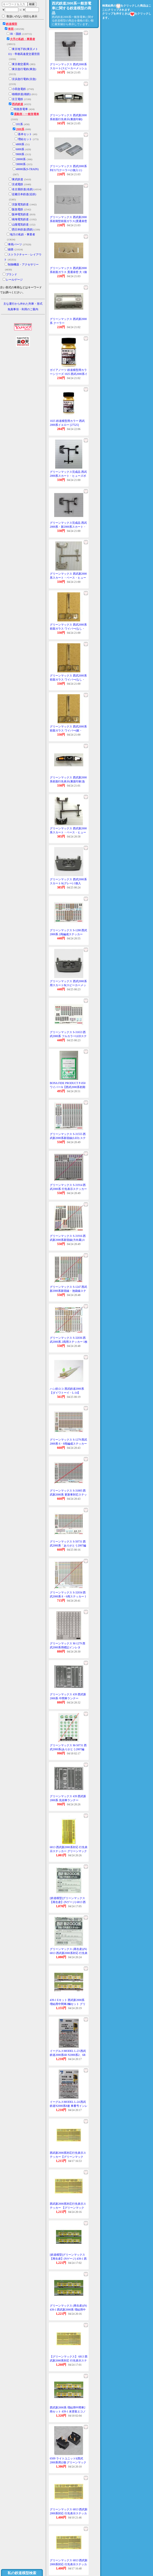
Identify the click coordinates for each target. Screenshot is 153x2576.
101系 (19, 124)
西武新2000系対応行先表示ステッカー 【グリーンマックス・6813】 (68, 2207)
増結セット (25, 139)
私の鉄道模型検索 (22, 2573)
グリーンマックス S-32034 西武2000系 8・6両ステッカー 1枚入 (68, 1596)
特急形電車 (21, 109)
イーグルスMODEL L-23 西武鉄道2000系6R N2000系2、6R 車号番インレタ (68, 2054)
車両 (11, 28)
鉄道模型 (11, 23)
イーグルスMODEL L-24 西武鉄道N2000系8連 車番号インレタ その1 (68, 2105)
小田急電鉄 (19, 89)
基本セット (25, 134)
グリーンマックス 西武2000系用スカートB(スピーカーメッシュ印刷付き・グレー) (68, 985)
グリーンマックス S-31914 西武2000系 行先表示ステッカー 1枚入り (68, 1189)
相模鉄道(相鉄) (21, 94)
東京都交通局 (20, 64)
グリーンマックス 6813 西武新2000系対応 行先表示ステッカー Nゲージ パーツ (68, 2513)
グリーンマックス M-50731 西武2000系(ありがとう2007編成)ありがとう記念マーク (68, 1749)
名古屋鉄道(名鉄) (22, 189)
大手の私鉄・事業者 (22, 39)
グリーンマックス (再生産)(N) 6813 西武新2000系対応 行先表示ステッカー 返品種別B (68, 1953)
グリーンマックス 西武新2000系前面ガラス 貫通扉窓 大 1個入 (68, 272)
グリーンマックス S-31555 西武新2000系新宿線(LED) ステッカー (68, 1138)
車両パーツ (15, 244)
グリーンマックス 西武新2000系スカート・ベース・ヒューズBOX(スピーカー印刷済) (68, 832)
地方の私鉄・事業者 (22, 234)
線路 (11, 249)
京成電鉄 (17, 184)
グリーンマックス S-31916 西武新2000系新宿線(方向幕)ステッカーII (68, 1239)
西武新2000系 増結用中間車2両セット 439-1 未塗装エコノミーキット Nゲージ (68, 2411)
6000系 (20, 149)
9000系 (20, 154)
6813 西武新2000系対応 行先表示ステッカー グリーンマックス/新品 (68, 1851)
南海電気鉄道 (20, 219)
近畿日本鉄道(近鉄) (24, 194)
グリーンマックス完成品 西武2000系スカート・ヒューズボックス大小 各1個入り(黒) (68, 475)
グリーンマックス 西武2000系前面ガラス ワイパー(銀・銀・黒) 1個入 (68, 730)
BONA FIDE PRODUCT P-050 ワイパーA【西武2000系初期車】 (67, 1087)
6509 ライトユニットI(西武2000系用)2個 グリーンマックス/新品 (68, 2462)
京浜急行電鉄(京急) (24, 79)
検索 (32, 4)
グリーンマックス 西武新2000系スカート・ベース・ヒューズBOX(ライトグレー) (68, 577)
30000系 (21, 164)
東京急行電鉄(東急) (24, 69)
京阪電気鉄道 (20, 204)
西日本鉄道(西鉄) (22, 229)
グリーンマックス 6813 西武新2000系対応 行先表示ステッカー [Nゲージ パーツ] (68, 2564)
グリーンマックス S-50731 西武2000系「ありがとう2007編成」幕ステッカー (68, 1545)
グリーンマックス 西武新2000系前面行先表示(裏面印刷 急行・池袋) (68, 781)
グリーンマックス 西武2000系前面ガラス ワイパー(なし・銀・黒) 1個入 (68, 628)
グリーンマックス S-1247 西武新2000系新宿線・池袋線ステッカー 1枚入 (68, 1290)
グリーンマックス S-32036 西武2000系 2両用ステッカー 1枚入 (68, 1341)
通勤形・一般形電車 (26, 114)
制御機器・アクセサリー (23, 264)
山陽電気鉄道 (20, 224)
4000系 (20, 144)
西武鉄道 (17, 104)
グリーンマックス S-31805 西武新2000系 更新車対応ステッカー (68, 1494)
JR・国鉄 (15, 33)
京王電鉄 (17, 99)
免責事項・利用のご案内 (23, 309)
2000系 (20, 129)
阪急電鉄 (17, 209)
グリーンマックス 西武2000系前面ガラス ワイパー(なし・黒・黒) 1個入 (68, 679)
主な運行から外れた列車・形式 (22, 303)
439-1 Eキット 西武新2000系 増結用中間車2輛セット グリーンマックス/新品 (67, 2004)
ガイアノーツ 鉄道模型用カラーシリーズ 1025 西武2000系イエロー (68, 374)
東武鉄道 (17, 179)
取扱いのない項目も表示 (19, 16)
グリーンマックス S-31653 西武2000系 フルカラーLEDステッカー (68, 1036)
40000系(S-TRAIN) (27, 169)
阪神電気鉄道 (20, 214)
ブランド (11, 274)
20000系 (21, 159)
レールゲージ (14, 279)
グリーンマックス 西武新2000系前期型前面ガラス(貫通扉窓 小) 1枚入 (68, 221)
